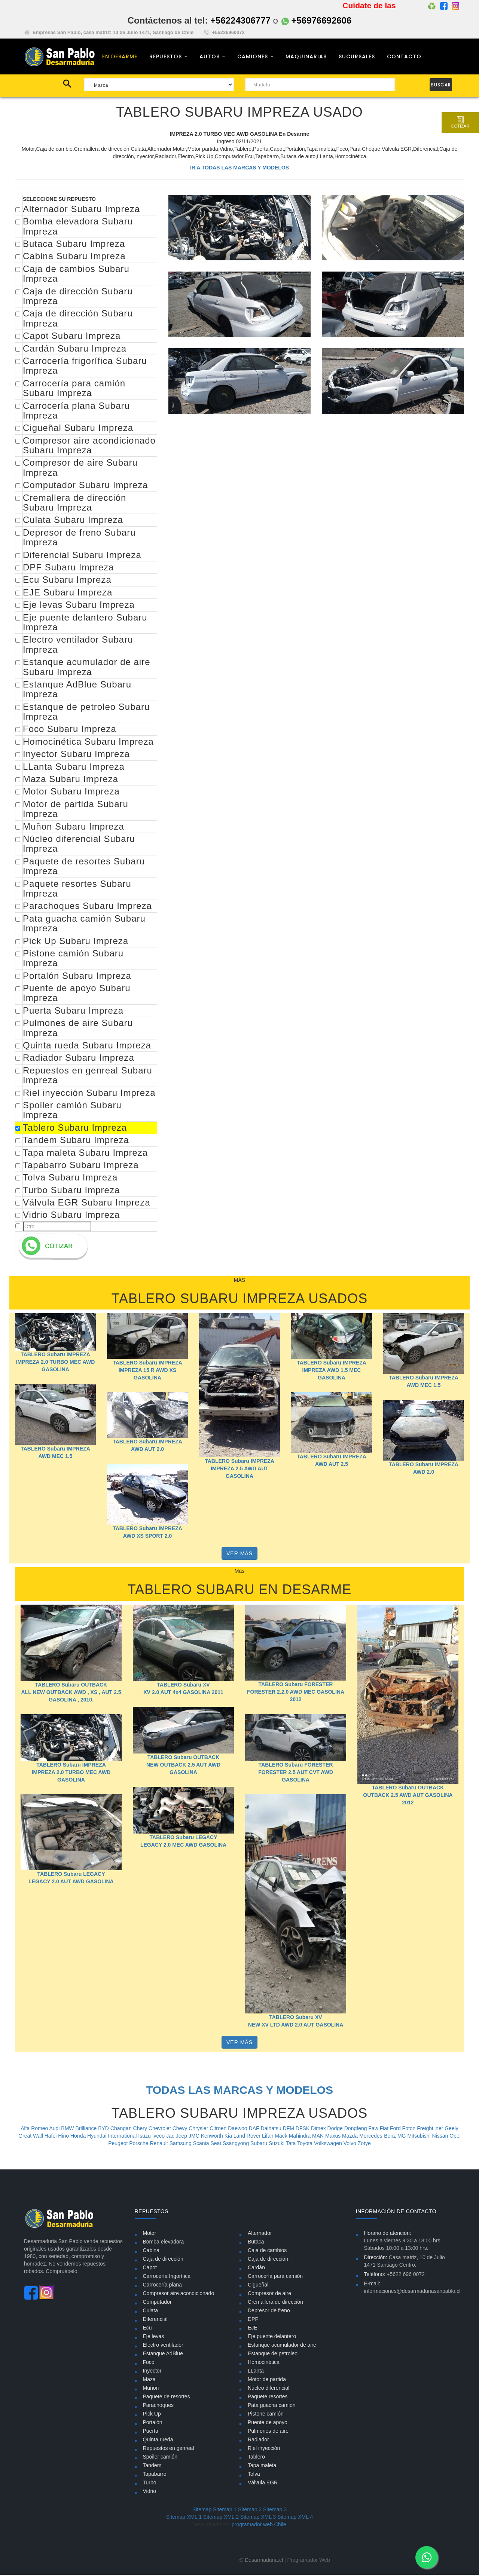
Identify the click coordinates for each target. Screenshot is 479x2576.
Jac (171, 2137)
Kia (229, 2137)
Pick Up (152, 2415)
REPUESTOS (165, 57)
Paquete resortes (268, 2398)
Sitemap (201, 2511)
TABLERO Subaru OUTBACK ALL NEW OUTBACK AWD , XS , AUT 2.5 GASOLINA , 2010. (71, 1693)
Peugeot (118, 2144)
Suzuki (277, 2144)
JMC (195, 2137)
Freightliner (431, 2129)
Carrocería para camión (275, 2277)
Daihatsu (271, 2129)
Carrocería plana (162, 2286)
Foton (409, 2129)
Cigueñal (258, 2286)
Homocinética (264, 2363)
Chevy (181, 2129)
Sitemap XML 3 (258, 2518)
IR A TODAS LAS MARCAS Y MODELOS (239, 169)
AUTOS (209, 57)
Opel (455, 2137)
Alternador (260, 2234)
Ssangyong (236, 2144)
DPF (253, 2320)
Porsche (139, 2144)
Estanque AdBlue (163, 2355)
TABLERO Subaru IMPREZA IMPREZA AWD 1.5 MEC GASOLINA (331, 1371)
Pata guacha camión (272, 2406)
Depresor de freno (269, 2312)
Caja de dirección (163, 2260)
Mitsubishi (419, 2137)
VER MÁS (239, 1555)
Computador (157, 2303)
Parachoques (158, 2406)
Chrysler (199, 2129)
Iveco (159, 2137)
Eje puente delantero (272, 2337)
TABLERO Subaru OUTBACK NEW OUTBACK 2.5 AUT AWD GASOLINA (183, 1765)
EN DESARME (119, 57)
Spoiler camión (160, 2458)
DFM (289, 2129)
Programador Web (308, 2561)
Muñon (151, 2389)
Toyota (305, 2144)
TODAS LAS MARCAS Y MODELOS (239, 2091)
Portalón (152, 2423)
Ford (396, 2129)
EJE (252, 2329)
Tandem (152, 2466)
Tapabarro (155, 2475)
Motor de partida (267, 2380)
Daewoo (238, 2129)
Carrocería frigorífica (167, 2277)
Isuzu (145, 2137)
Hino (64, 2137)
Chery (141, 2129)
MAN (318, 2137)
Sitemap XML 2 (221, 2518)
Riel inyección (264, 2449)
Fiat (385, 2129)
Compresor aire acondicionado (178, 2294)
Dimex (319, 2129)
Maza (149, 2380)
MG (402, 2137)
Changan (121, 2129)
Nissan (441, 2137)
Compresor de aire (269, 2294)
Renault (160, 2144)
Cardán (256, 2269)
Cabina (151, 2251)
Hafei (51, 2137)
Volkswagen (329, 2144)
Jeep (182, 2137)
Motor (149, 2234)
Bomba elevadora (163, 2243)
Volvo (351, 2144)
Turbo (149, 2484)
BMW (68, 2129)
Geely (451, 2129)
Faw (373, 2129)
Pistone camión (266, 2415)
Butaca (256, 2243)
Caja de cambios (267, 2251)
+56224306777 (240, 20)
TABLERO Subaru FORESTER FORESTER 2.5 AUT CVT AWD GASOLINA (295, 1773)
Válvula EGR (263, 2484)
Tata (291, 2144)
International (123, 2137)
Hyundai (97, 2137)
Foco (149, 2363)
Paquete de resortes (166, 2398)
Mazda (350, 2137)
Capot (150, 2269)
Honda (78, 2137)
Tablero (256, 2458)
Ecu (147, 2329)
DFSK (303, 2129)
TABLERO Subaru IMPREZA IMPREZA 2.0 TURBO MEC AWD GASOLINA (55, 1363)
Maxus (333, 2137)
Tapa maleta (262, 2466)
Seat (216, 2144)
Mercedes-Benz (378, 2137)
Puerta (150, 2432)
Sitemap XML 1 (184, 2518)
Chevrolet (161, 2129)
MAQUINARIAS (306, 57)
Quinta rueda (158, 2441)
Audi (55, 2129)
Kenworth (213, 2137)
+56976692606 (316, 20)
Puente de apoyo (267, 2423)
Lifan (268, 2137)
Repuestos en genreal (168, 2449)
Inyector (152, 2372)
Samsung (181, 2144)
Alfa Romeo (35, 2129)
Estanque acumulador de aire (282, 2346)
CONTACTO (404, 57)
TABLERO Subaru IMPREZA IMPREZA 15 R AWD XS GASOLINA (147, 1371)
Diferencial (155, 2320)
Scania (202, 2144)
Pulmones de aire (268, 2432)
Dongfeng (356, 2129)
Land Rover (248, 2137)
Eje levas (153, 2337)
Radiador (258, 2441)
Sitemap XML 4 (295, 2518)
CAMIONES (252, 57)
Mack (282, 2137)
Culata (150, 2312)
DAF (255, 2129)
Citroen (219, 2129)
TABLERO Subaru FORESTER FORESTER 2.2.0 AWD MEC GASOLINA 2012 (295, 1693)
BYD (104, 2129)
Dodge (335, 2129)
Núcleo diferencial (268, 2389)
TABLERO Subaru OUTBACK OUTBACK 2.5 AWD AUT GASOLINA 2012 (407, 1796)
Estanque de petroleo (273, 2355)
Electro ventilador (163, 2346)
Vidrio (149, 2492)
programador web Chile (259, 2525)
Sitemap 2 (250, 2511)
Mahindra (300, 2137)
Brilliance (86, 2129)
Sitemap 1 (225, 2511)
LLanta (256, 2372)
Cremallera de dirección (275, 2303)
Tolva (254, 2475)
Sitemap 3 (275, 2511)
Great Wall (31, 2137)
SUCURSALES (357, 57)
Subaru (259, 2144)
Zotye (364, 2144)
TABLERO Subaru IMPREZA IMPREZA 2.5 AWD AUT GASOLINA (239, 1469)
